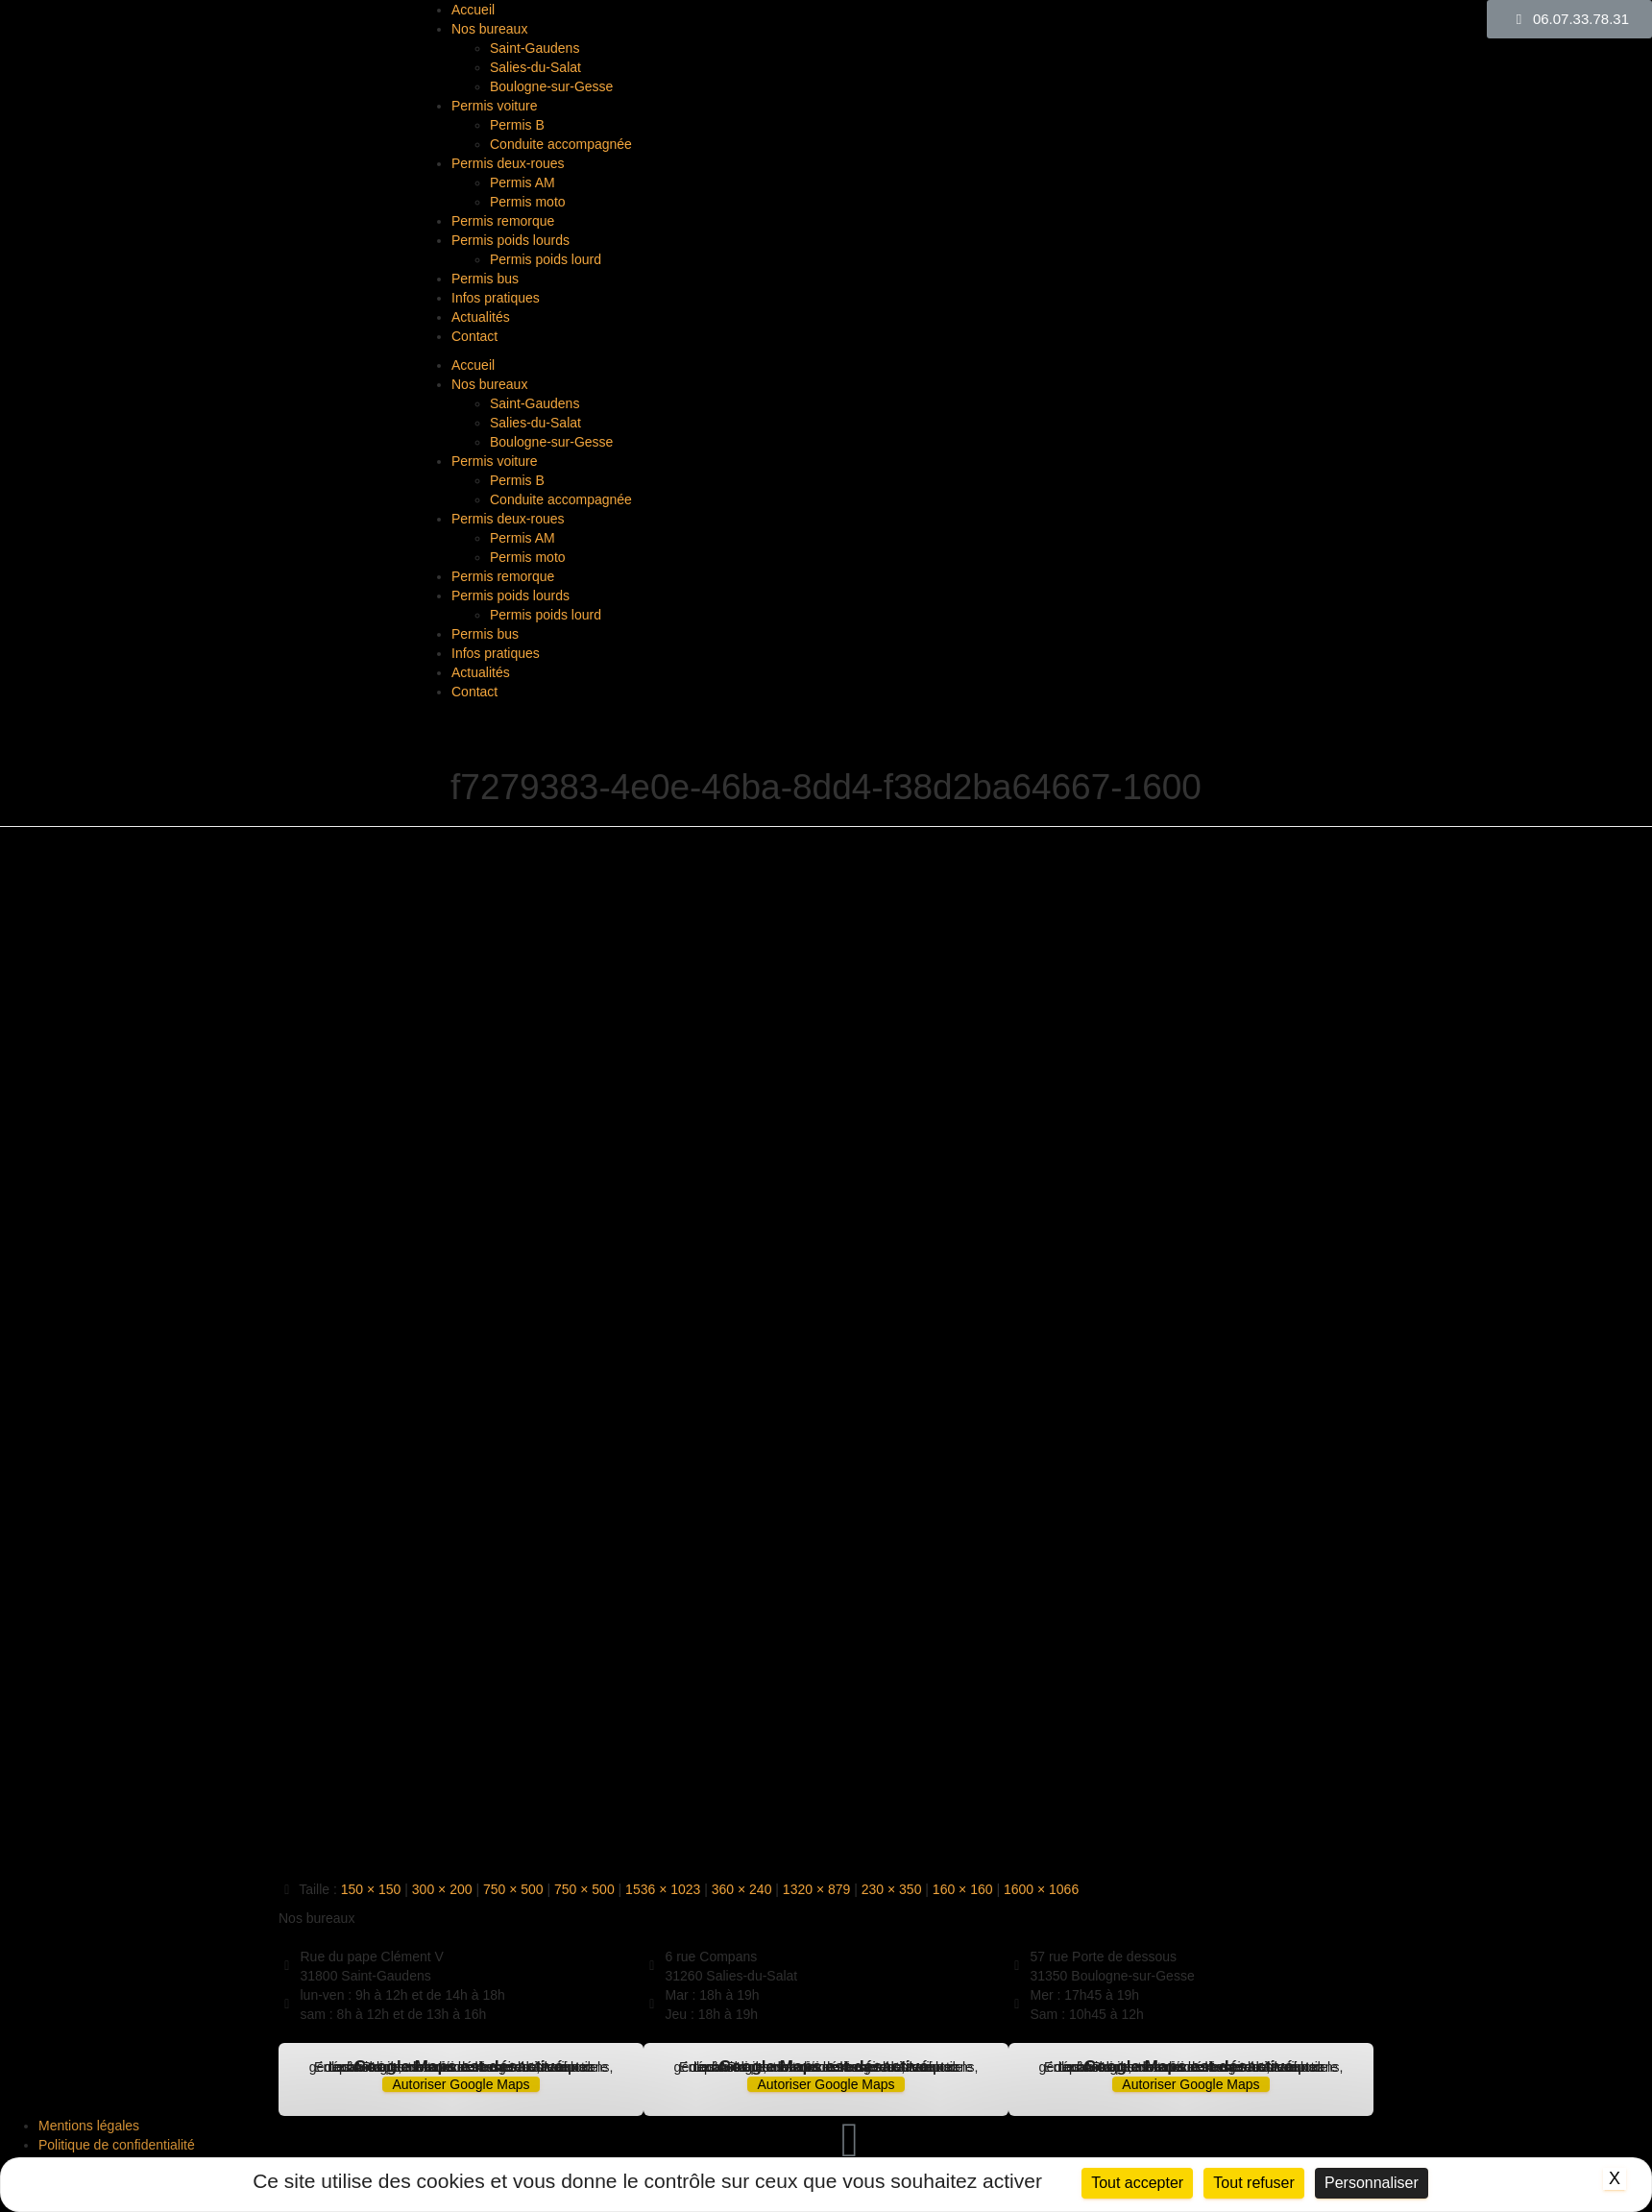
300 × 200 (442, 1889)
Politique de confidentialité (116, 2144)
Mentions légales (88, 2125)
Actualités (480, 317)
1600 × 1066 (1041, 1889)
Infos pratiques (495, 297)
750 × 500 (513, 1889)
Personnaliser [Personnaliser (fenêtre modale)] (1371, 2183)
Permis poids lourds (510, 240)
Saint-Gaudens (534, 48)
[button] (1569, 19)
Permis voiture (494, 105)
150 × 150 (371, 1889)
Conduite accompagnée (561, 144)
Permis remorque (502, 221)
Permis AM (522, 182)
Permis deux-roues (508, 163)
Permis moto (528, 201)
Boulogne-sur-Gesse (551, 86)
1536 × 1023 (662, 1889)
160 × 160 (963, 1889)
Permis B (517, 125)
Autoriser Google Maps (460, 2084)
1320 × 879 (816, 1889)
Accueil (473, 9)
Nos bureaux (489, 28)
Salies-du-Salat (535, 67)
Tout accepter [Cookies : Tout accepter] (1137, 2183)
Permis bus (485, 278)
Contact (474, 336)
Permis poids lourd (545, 259)
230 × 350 (892, 1889)
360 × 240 (742, 1889)
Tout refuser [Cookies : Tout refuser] (1253, 2183)
